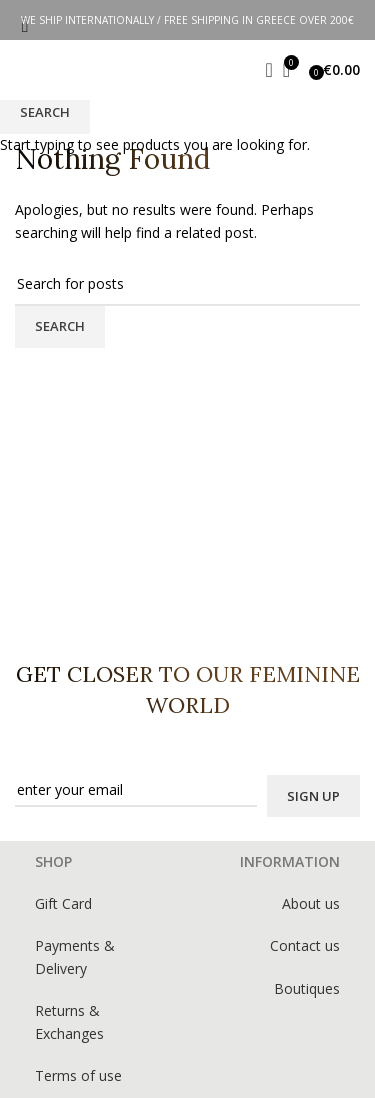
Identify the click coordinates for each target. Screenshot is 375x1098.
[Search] (263, 70)
